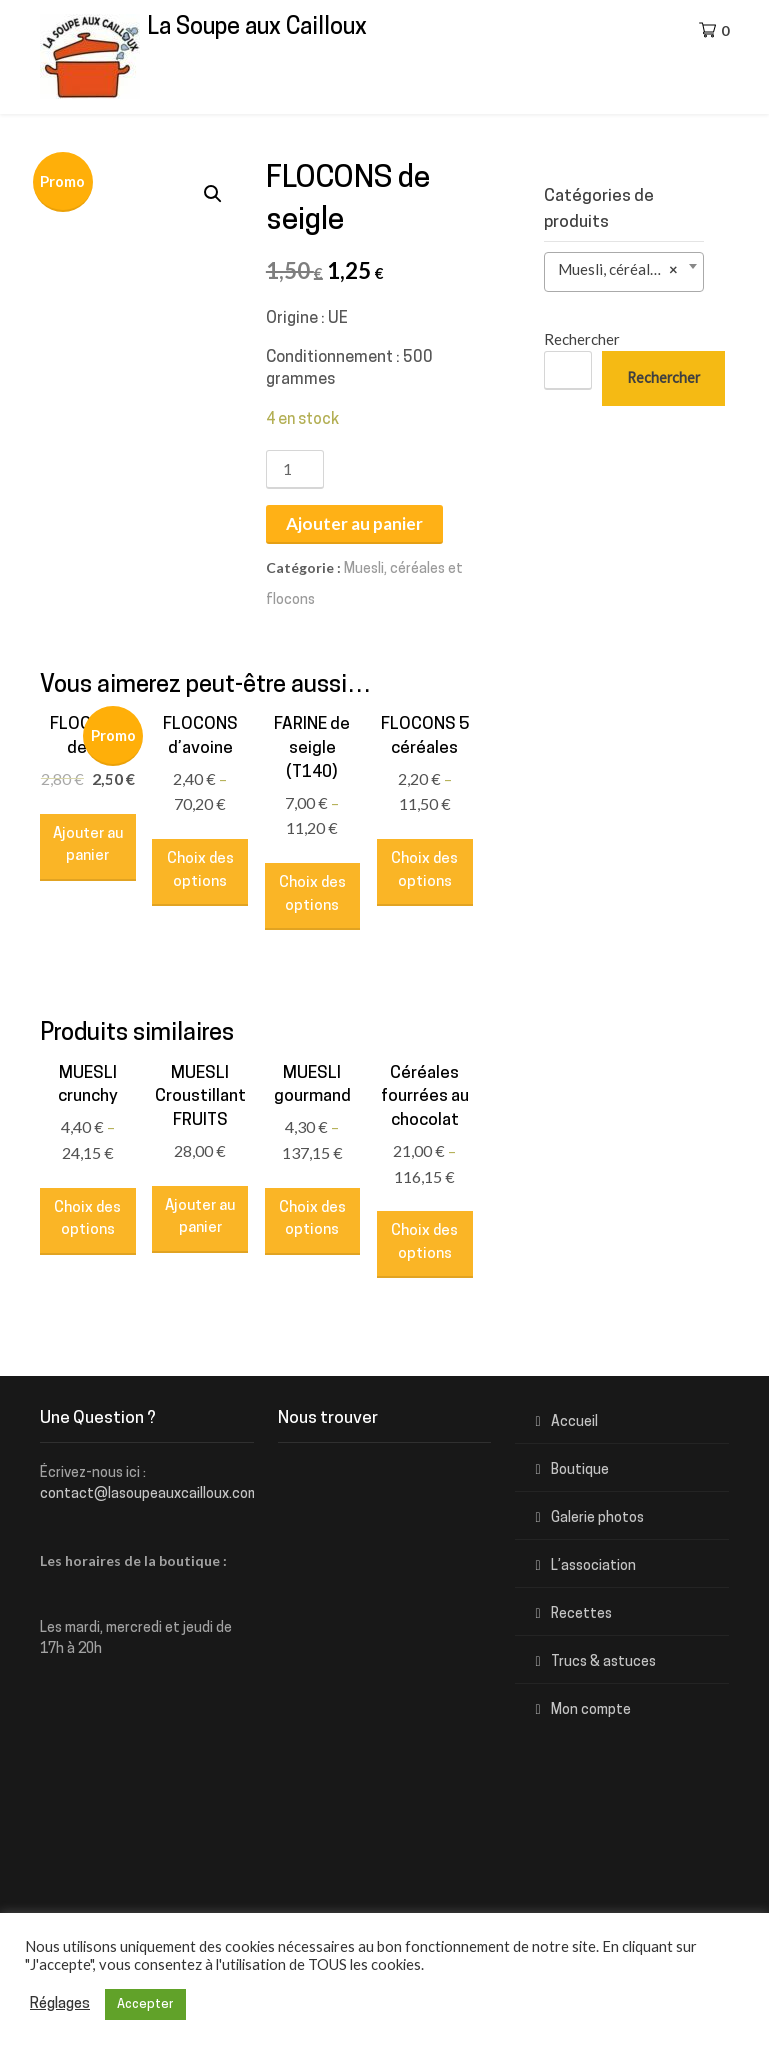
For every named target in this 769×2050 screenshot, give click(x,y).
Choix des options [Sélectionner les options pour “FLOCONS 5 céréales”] (424, 871)
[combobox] (624, 272)
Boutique (580, 1470)
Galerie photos (597, 1518)
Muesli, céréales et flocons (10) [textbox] (628, 269)
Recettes (581, 1614)
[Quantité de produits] (295, 469)
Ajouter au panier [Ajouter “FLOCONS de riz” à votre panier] (88, 846)
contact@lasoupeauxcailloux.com (149, 1494)
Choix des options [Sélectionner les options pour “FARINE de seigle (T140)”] (312, 895)
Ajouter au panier (354, 523)
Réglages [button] (60, 2004)
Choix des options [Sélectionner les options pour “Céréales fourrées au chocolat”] (424, 1243)
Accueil (574, 1422)
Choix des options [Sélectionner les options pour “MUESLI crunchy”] (87, 1220)
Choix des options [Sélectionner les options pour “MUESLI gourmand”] (312, 1220)
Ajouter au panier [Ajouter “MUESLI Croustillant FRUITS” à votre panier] (200, 1218)
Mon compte (591, 1710)
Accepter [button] (145, 2004)
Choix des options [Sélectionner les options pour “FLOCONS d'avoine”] (200, 871)
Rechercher (582, 339)
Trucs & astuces (603, 1662)
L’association (593, 1566)
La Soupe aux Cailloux (257, 28)
